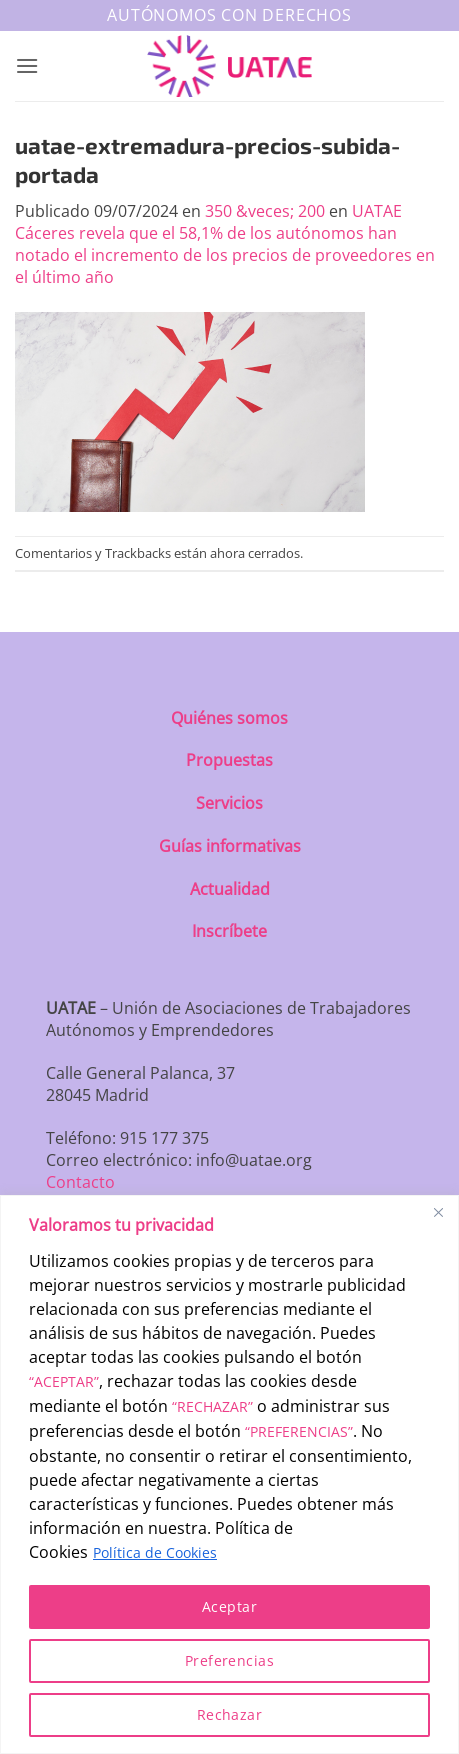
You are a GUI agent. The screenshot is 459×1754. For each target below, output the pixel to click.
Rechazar (229, 1714)
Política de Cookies (155, 1552)
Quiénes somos (229, 718)
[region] (229, 1474)
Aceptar (229, 1606)
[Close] (438, 1212)
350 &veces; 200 (265, 211)
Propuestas (229, 760)
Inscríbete (229, 931)
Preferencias (229, 1660)
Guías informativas (230, 846)
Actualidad (230, 889)
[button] (27, 65)
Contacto (80, 1182)
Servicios (229, 803)
